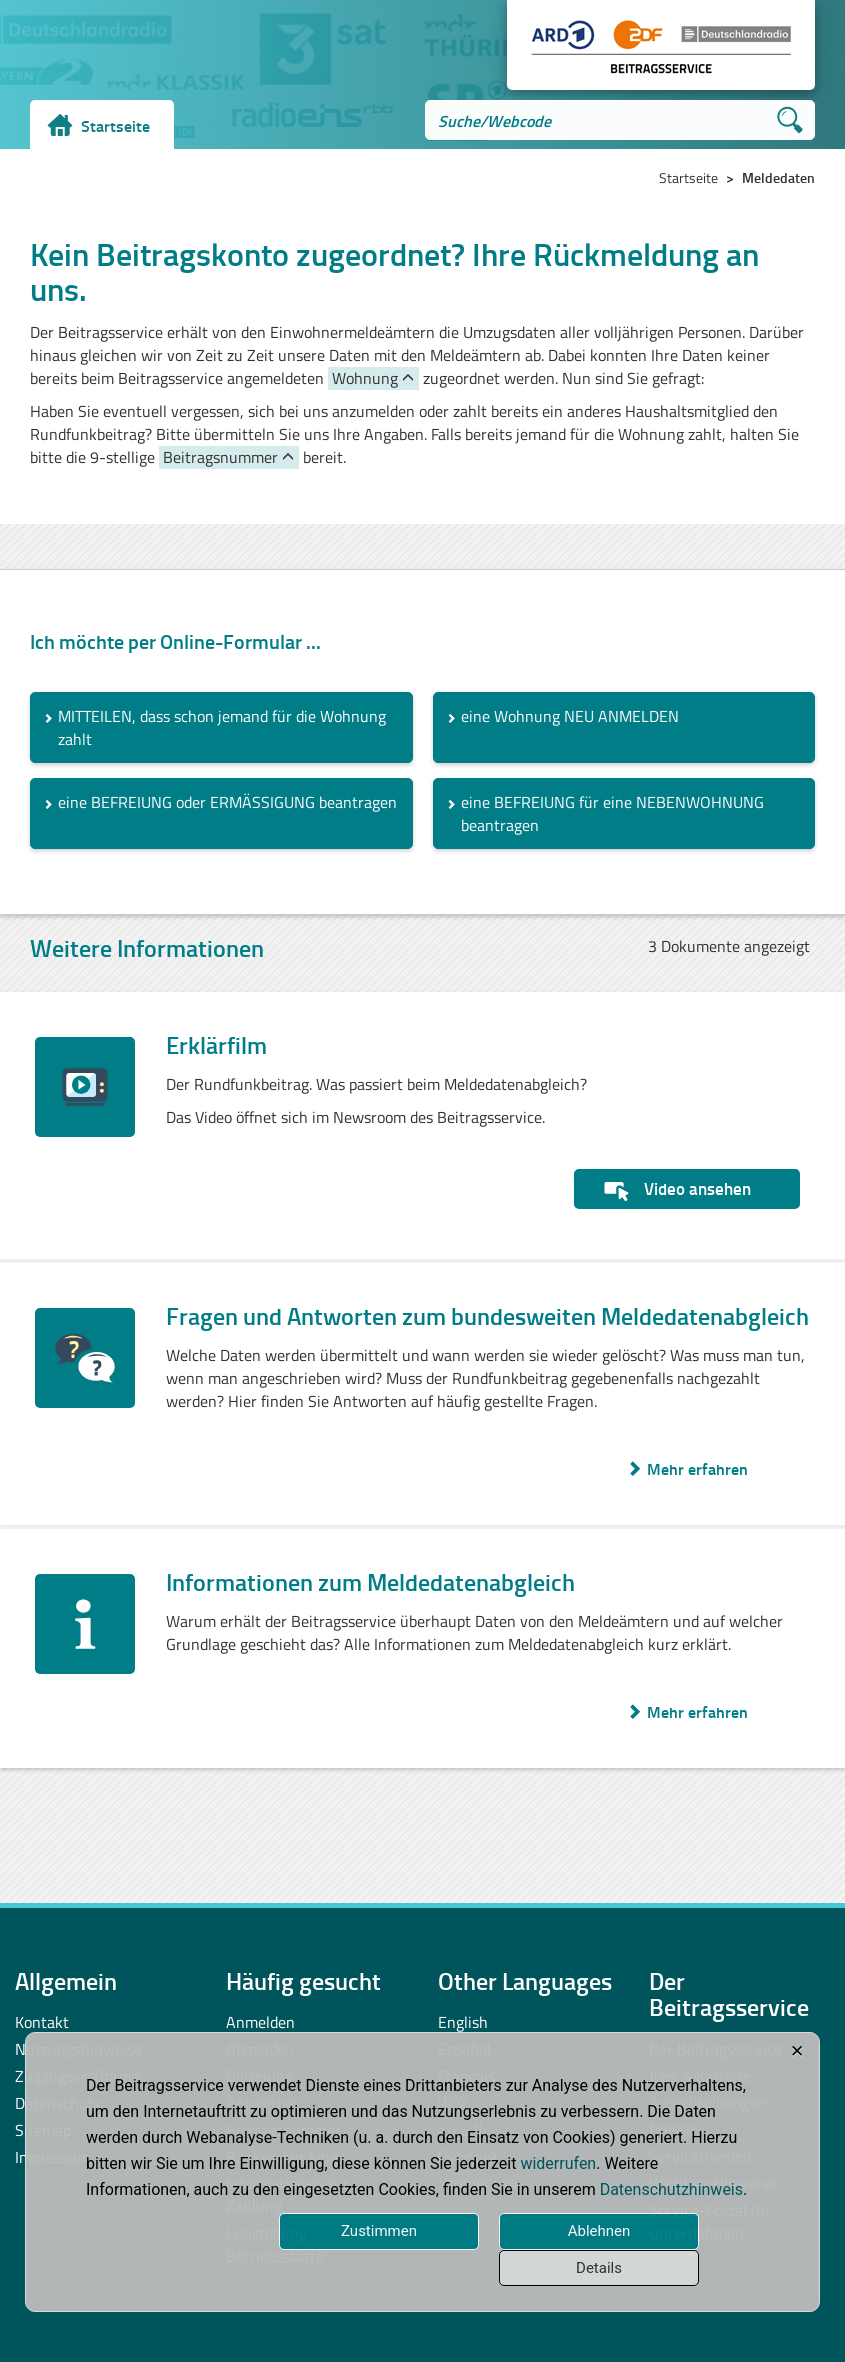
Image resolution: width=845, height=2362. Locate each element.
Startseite (115, 125)
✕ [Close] (797, 2051)
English (463, 2022)
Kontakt (42, 2022)
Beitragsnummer (220, 457)
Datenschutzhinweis (671, 2189)
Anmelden (260, 2022)
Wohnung (365, 378)
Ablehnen (599, 2231)
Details (599, 2268)
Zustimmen (379, 2231)
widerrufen (558, 2163)
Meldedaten (778, 177)
